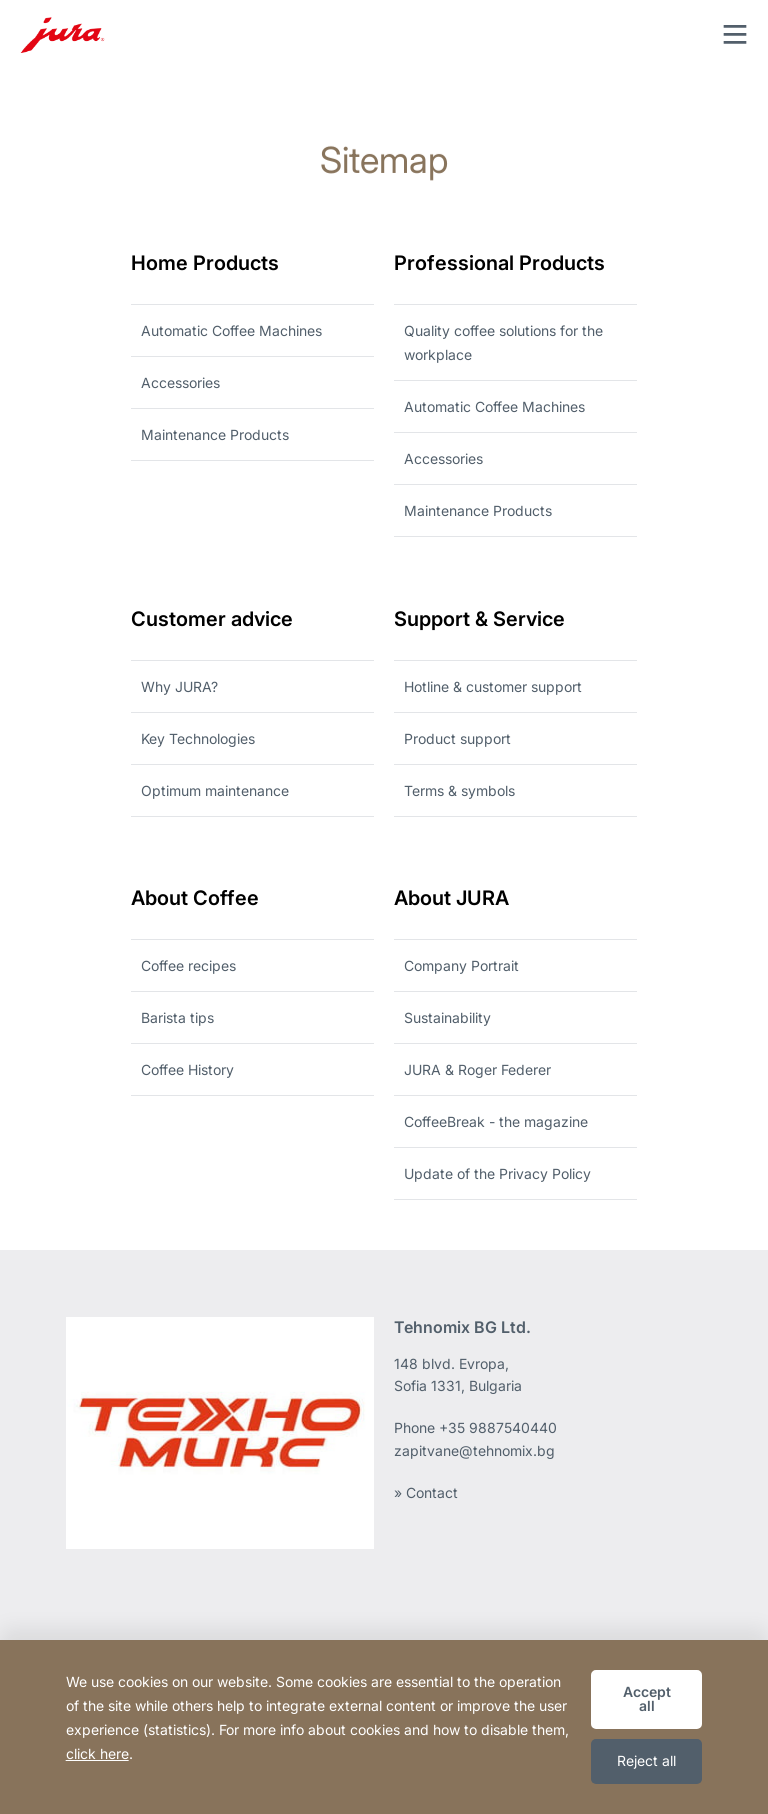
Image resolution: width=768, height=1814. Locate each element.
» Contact (426, 1492)
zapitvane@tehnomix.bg (474, 1450)
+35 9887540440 (498, 1427)
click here (97, 1753)
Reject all (646, 1760)
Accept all (647, 1698)
